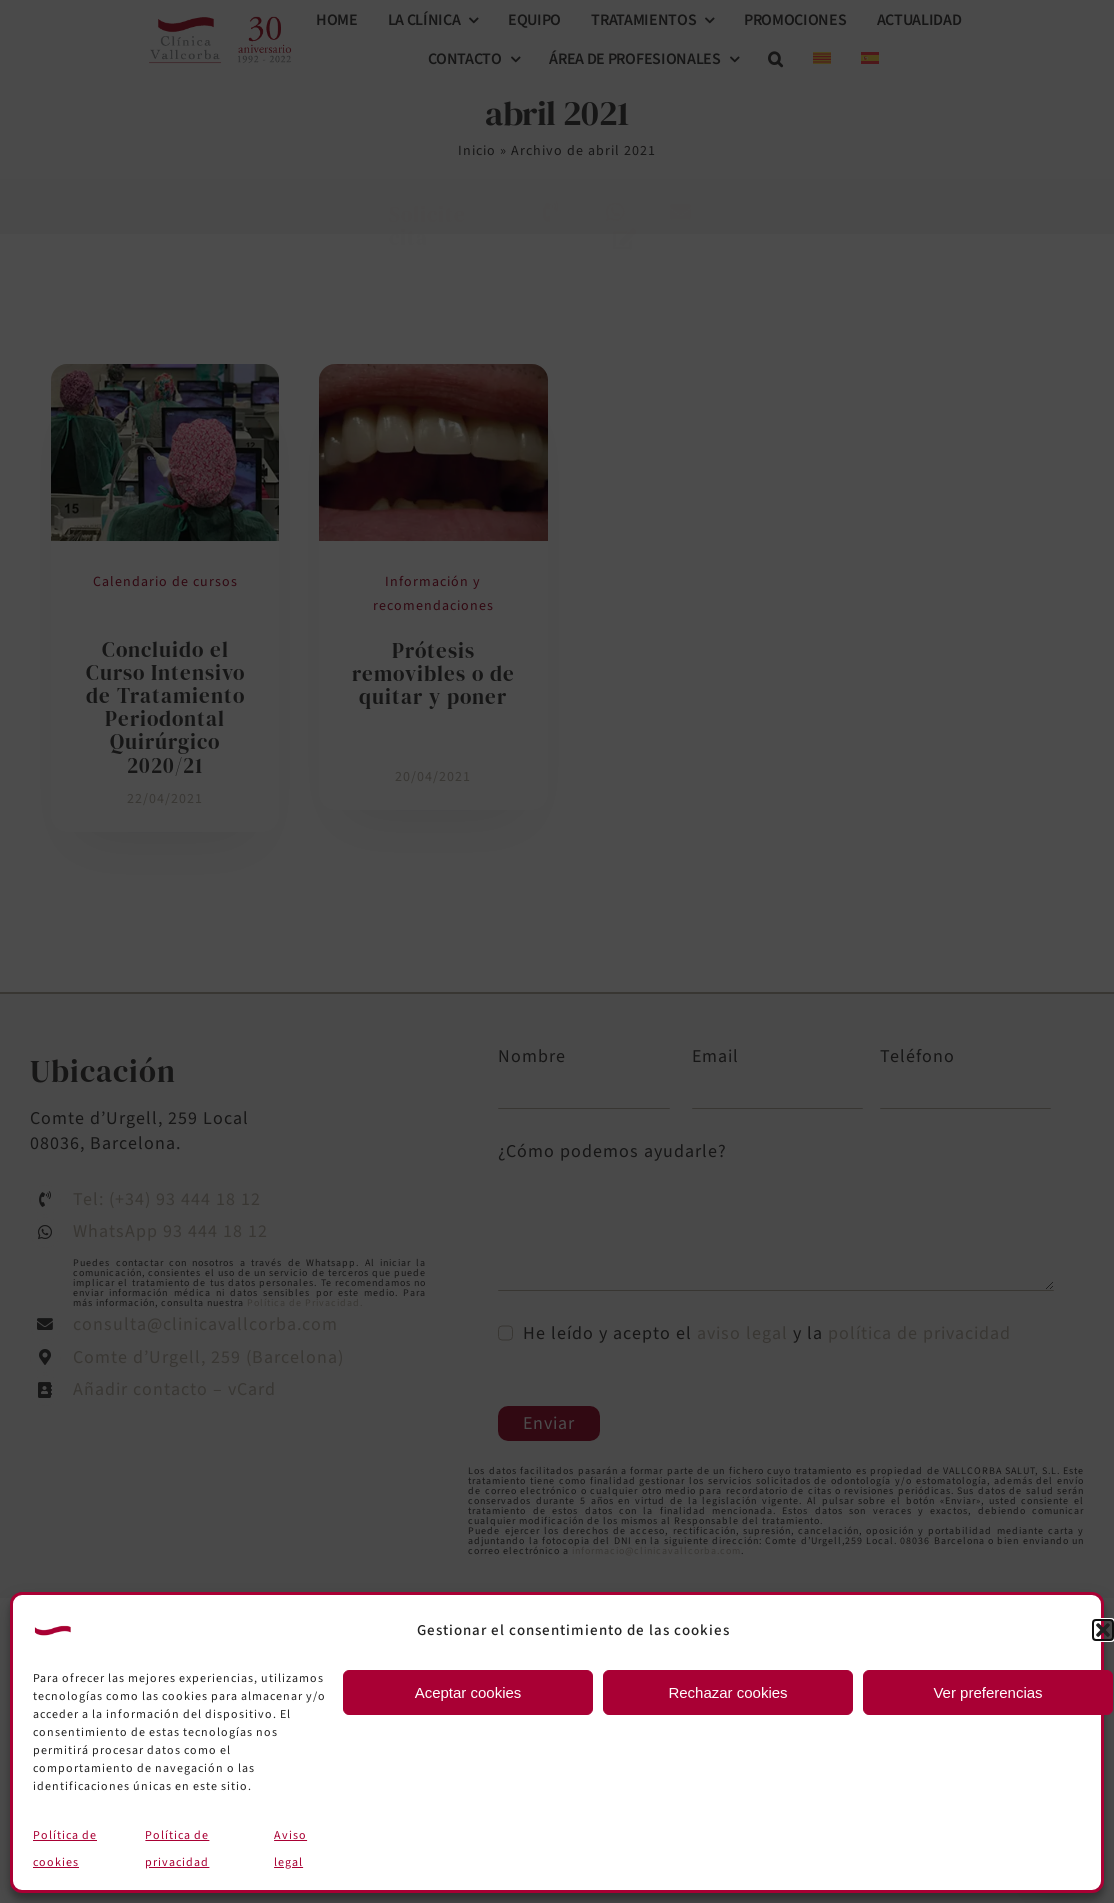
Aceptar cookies (468, 1692)
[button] (1103, 1630)
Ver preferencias (987, 1692)
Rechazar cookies (727, 1692)
